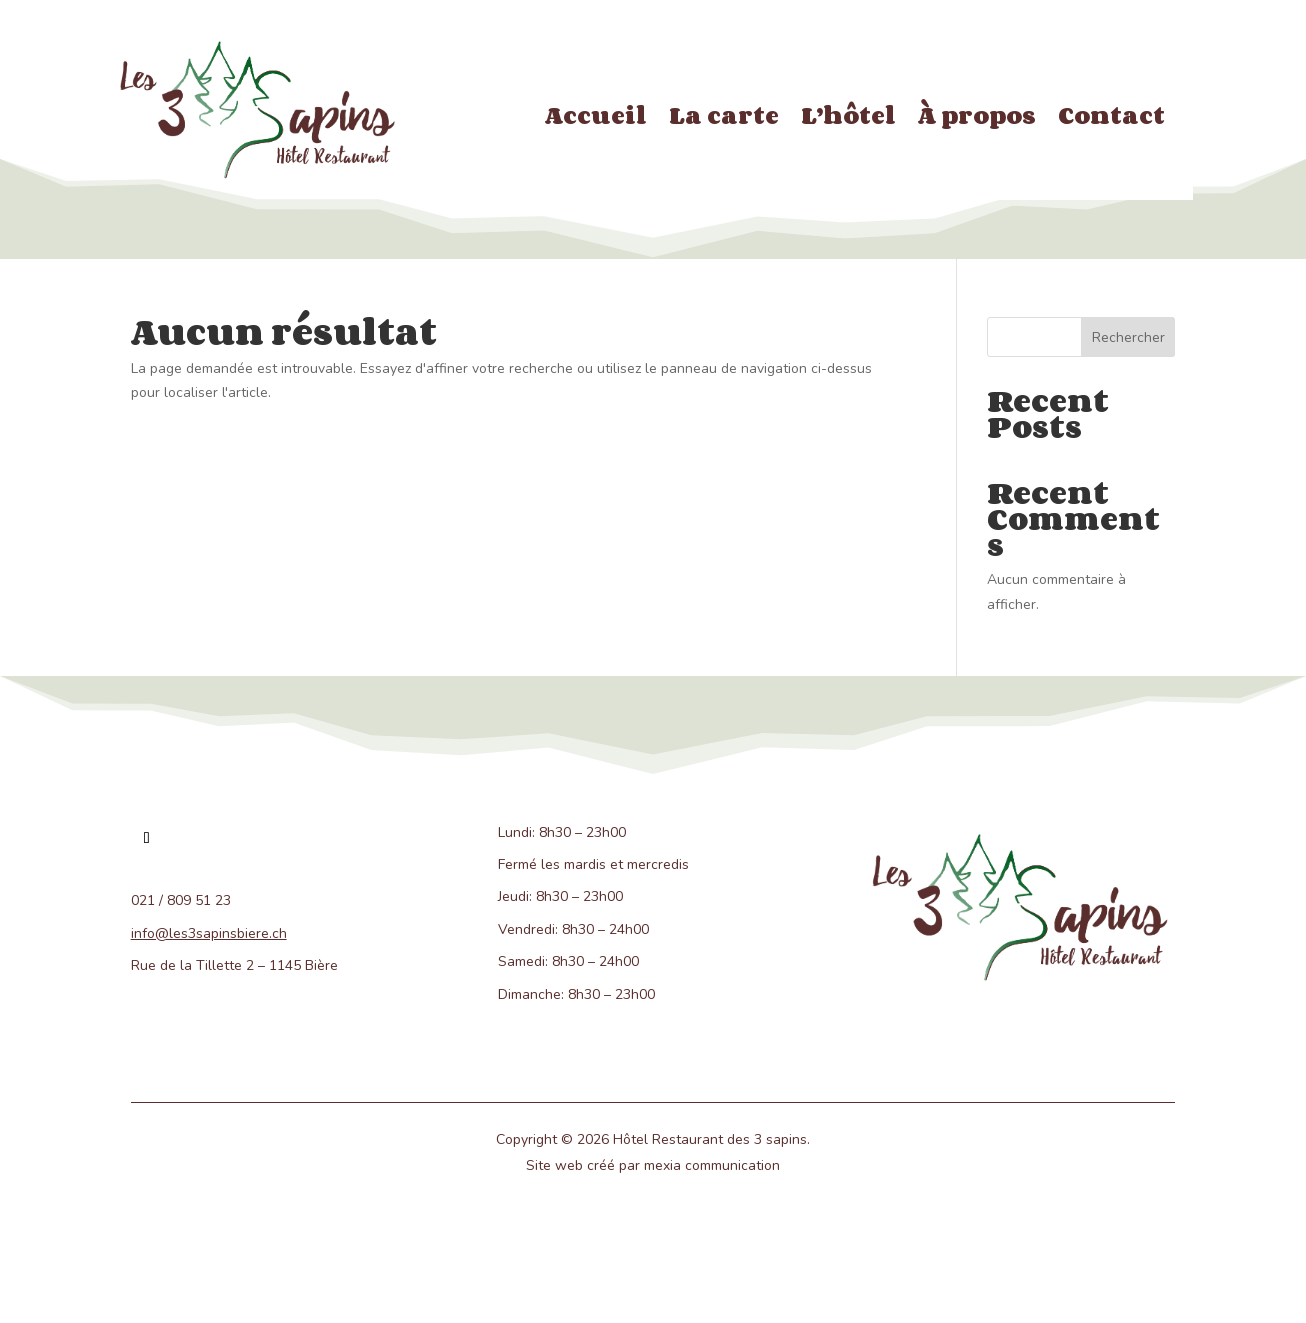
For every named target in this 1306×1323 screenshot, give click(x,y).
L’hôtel (848, 119)
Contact (1111, 119)
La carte (724, 119)
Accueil (596, 119)
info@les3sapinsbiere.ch (209, 933)
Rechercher (1128, 337)
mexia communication (712, 1165)
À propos (977, 119)
